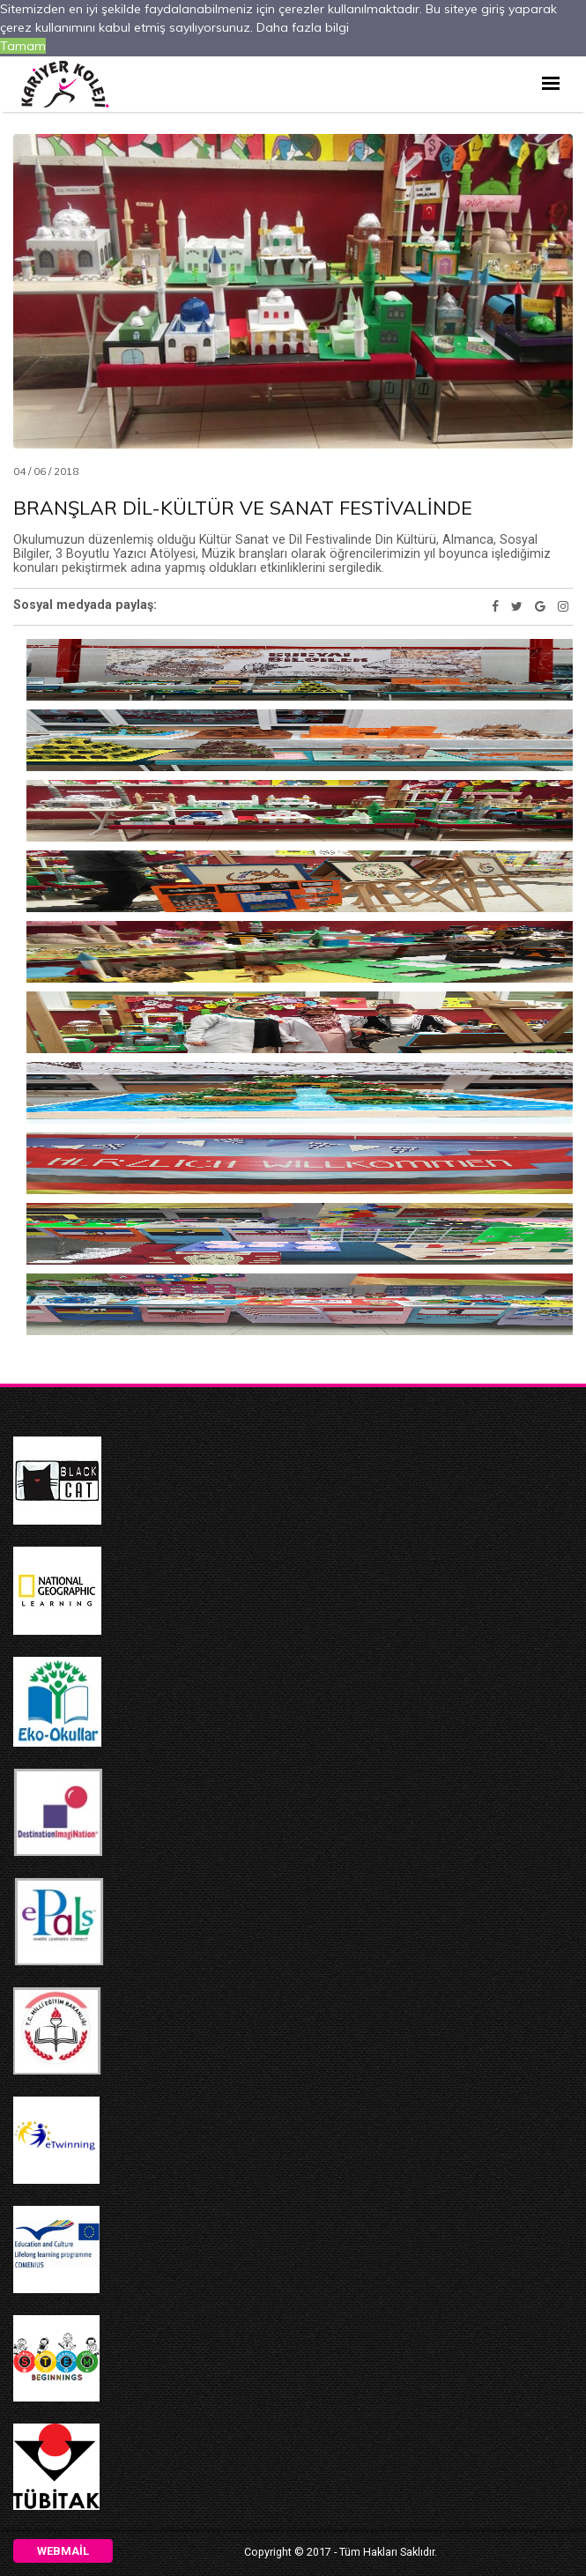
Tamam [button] (23, 47)
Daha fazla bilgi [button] (304, 27)
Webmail (63, 2550)
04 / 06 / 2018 (45, 471)
